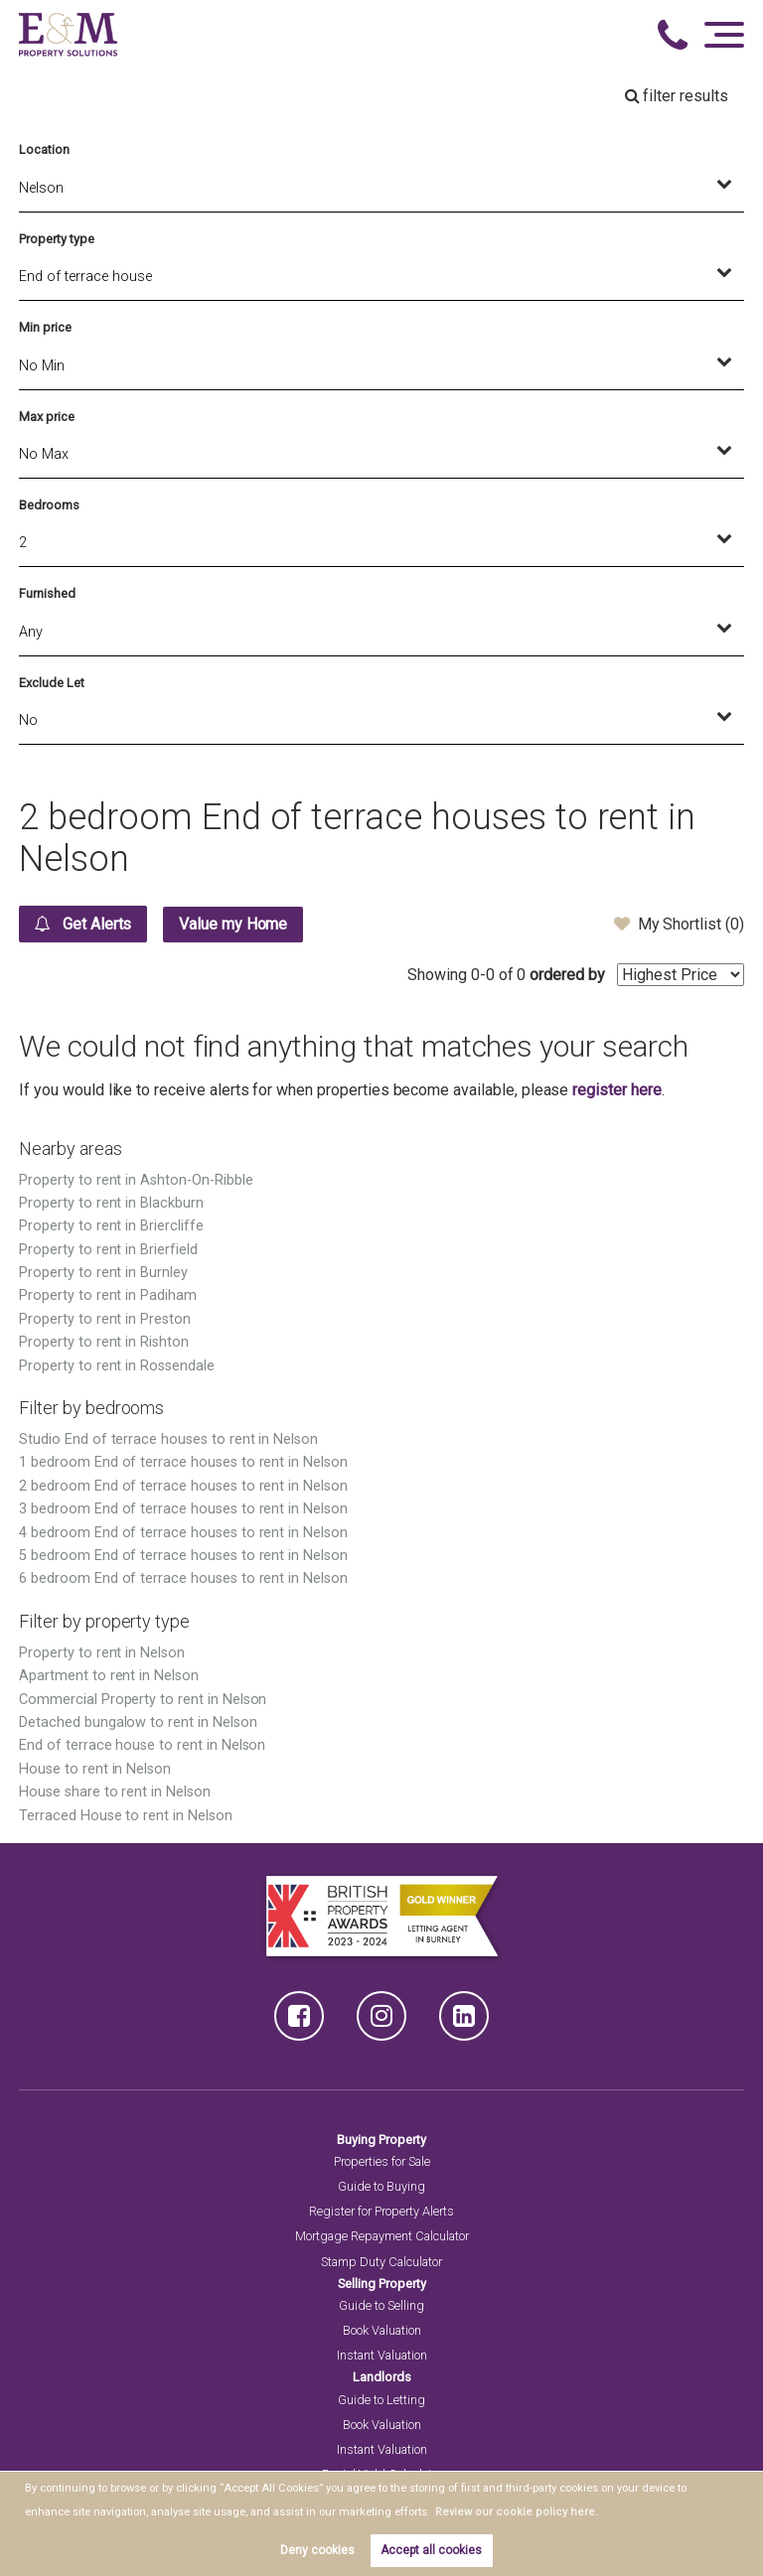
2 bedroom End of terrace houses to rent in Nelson (183, 1486)
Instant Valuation (382, 2355)
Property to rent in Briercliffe (111, 1225)
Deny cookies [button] (317, 2550)
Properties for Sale (382, 2161)
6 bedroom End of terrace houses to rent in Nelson (183, 1578)
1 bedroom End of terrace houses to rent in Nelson (183, 1462)
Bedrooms (49, 505)
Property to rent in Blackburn (111, 1203)
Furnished (47, 593)
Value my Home (234, 924)
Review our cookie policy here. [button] (510, 2511)
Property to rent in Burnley (103, 1272)
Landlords (382, 2376)
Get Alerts (83, 923)
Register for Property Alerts (381, 2211)
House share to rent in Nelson (115, 1792)
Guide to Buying (381, 2186)
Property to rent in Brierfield (108, 1249)
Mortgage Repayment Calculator (382, 2235)
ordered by (567, 974)
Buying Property (381, 2139)
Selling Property (382, 2283)
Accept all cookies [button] (431, 2550)
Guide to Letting (381, 2399)
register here (616, 1089)
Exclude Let (51, 682)
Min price (45, 327)
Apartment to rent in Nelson (109, 1675)
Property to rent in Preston (105, 1319)
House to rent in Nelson (95, 1769)
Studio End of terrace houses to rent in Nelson (168, 1439)
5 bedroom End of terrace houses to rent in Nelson (183, 1555)
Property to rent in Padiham (108, 1295)
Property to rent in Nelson (102, 1653)
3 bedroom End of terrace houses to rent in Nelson (183, 1509)
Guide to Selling (381, 2305)
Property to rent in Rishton (104, 1342)
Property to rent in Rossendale (117, 1366)
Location (44, 149)
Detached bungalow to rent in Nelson (137, 1722)
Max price (47, 416)
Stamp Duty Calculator (381, 2261)
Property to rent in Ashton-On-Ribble (135, 1180)
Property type (56, 238)
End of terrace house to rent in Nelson (142, 1745)
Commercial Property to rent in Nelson (142, 1699)
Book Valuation (382, 2330)
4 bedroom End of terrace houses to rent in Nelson (183, 1532)
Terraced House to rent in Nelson (125, 1815)
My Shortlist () (679, 923)
